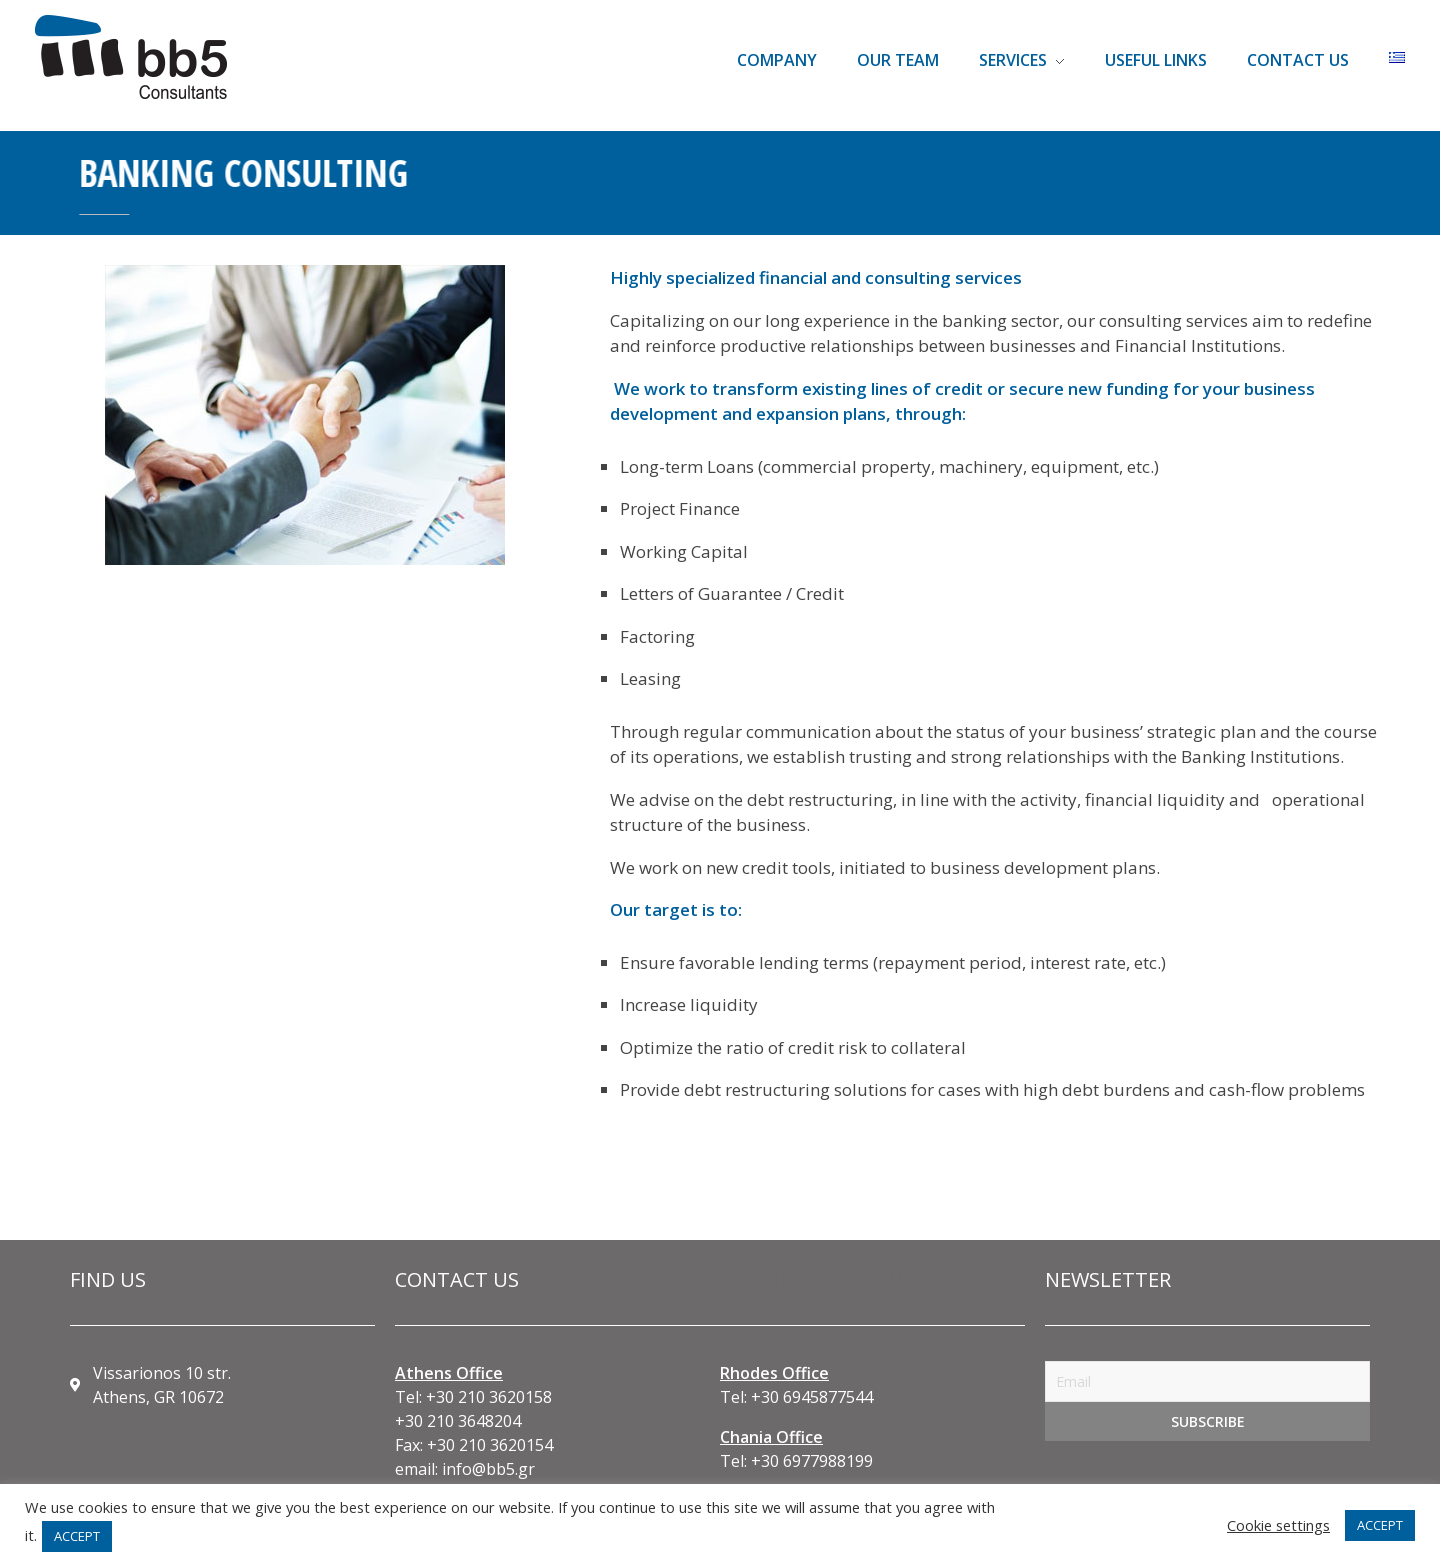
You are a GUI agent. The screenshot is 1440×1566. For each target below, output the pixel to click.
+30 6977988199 (812, 1461)
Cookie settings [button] (1278, 1525)
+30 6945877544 (812, 1397)
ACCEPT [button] (77, 1536)
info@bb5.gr (488, 1469)
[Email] (1207, 1381)
